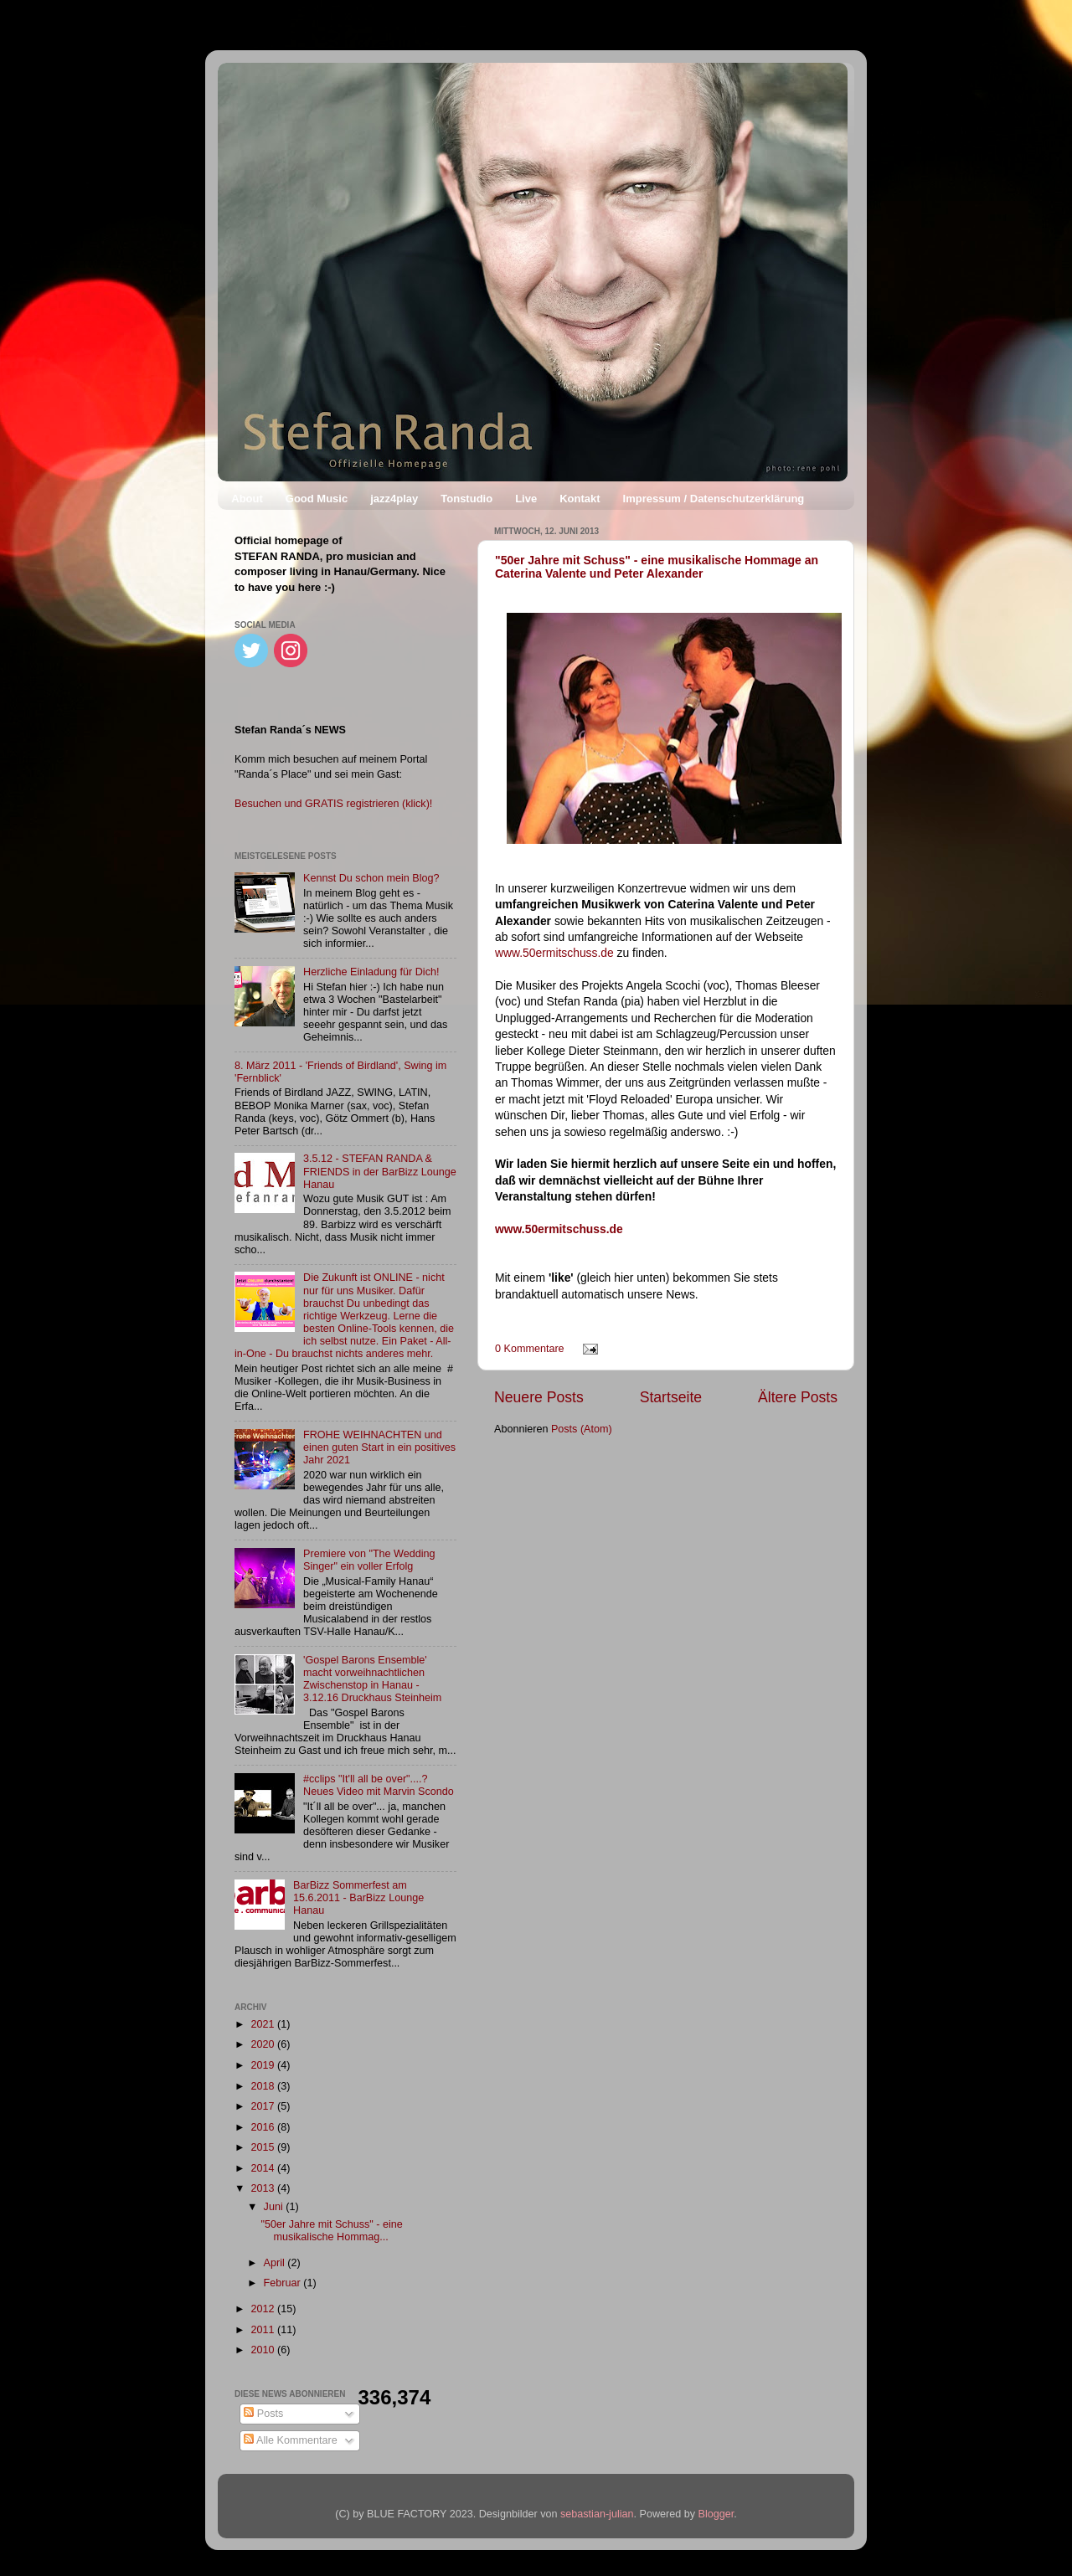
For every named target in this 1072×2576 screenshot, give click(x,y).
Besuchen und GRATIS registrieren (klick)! (333, 804)
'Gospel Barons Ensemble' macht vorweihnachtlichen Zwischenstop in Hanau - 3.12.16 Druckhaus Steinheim (372, 1679)
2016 (263, 2127)
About (247, 498)
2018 (263, 2086)
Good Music (317, 498)
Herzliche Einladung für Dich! (371, 972)
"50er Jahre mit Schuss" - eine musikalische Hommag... (331, 2231)
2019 (263, 2065)
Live (526, 498)
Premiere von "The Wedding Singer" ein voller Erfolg (369, 1560)
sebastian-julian (597, 2514)
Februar (284, 2283)
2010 (263, 2350)
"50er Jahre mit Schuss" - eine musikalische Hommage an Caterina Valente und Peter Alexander (656, 566)
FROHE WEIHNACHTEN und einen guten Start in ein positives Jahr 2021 (379, 1447)
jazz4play (394, 498)
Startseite (671, 1397)
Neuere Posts (539, 1397)
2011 (263, 2330)
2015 (263, 2147)
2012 (263, 2309)
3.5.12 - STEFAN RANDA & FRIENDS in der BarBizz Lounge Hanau (379, 1171)
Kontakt (579, 498)
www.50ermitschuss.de (554, 952)
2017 (263, 2106)
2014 (263, 2168)
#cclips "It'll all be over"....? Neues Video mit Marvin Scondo (378, 1785)
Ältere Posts (798, 1397)
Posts (263, 2413)
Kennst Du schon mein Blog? (371, 878)
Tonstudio (466, 498)
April (276, 2263)
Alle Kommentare (290, 2440)
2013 (263, 2188)
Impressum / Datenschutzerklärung (714, 498)
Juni (275, 2207)
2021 (263, 2024)
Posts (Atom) (581, 1429)
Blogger (716, 2514)
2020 (263, 2044)
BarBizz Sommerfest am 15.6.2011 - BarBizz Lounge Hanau (358, 1897)
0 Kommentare (529, 1349)
